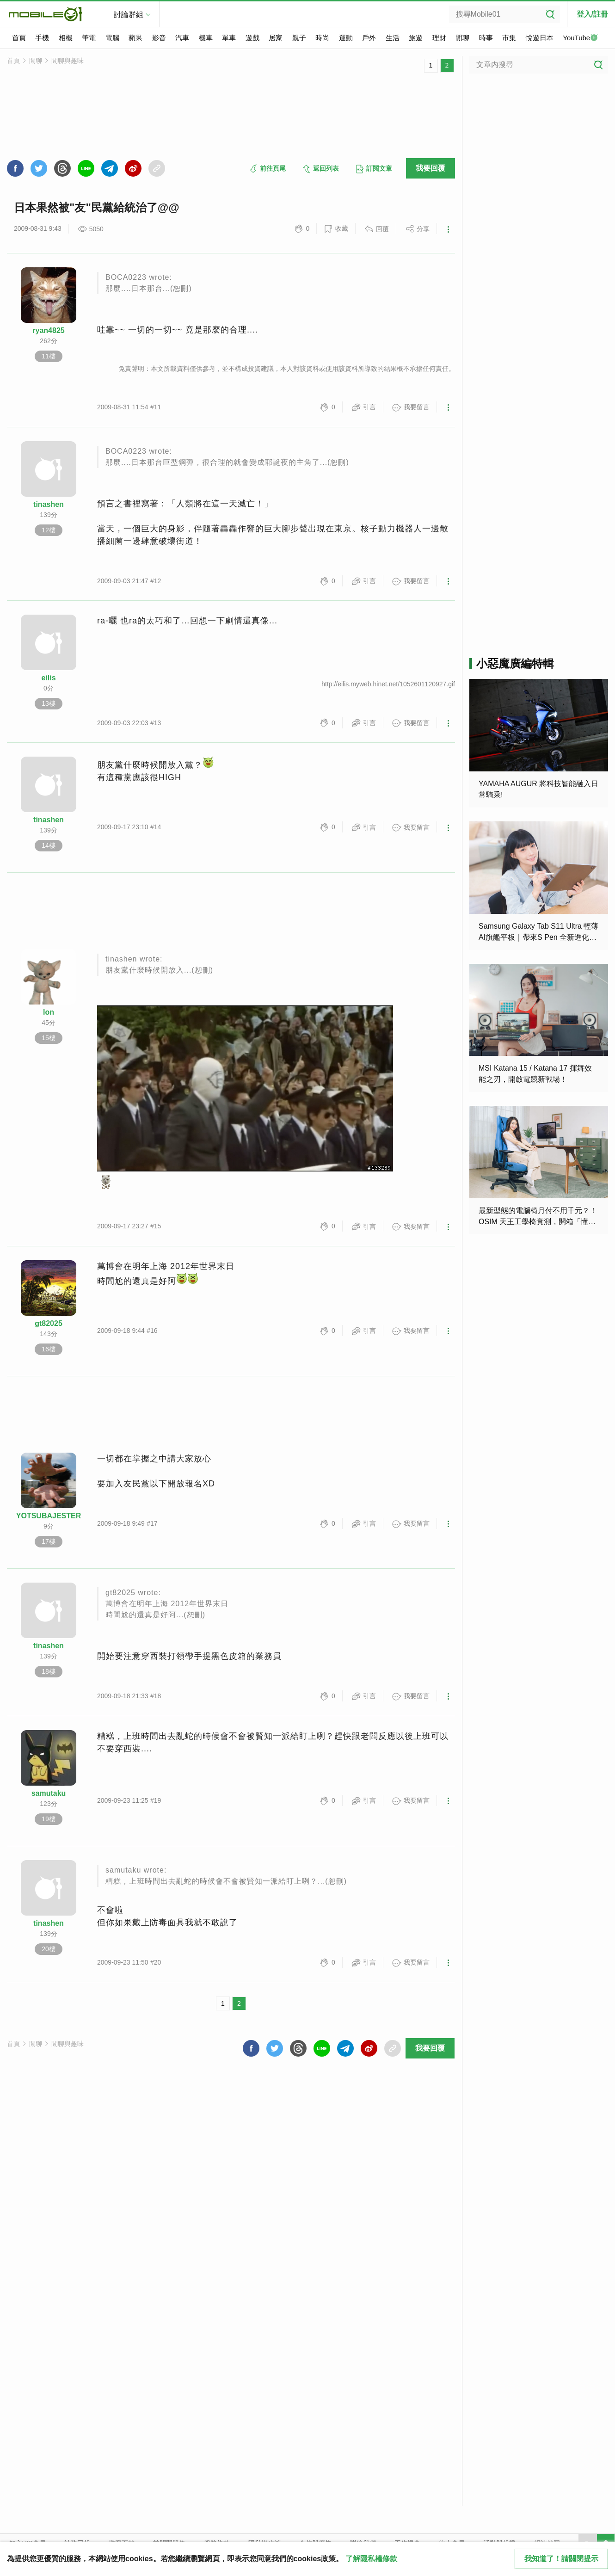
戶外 (369, 38)
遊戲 (252, 38)
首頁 (19, 38)
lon (48, 1012)
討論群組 (128, 14)
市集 (509, 38)
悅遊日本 (540, 38)
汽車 (182, 38)
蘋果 (135, 38)
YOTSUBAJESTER (48, 1516)
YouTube (580, 38)
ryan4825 (48, 330)
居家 (276, 38)
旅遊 (416, 38)
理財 (439, 38)
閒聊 (462, 38)
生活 (393, 38)
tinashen (48, 504)
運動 (346, 38)
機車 (206, 38)
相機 (66, 38)
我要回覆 (430, 168)
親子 (299, 38)
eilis (48, 678)
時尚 (322, 38)
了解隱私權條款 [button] (371, 2559)
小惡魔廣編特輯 (515, 663)
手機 (42, 38)
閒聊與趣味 (67, 60)
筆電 (89, 38)
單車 (229, 38)
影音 (159, 38)
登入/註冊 (592, 14)
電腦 (112, 38)
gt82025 (48, 1323)
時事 (486, 38)
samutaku (48, 1793)
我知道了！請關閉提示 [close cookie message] (561, 2559)
